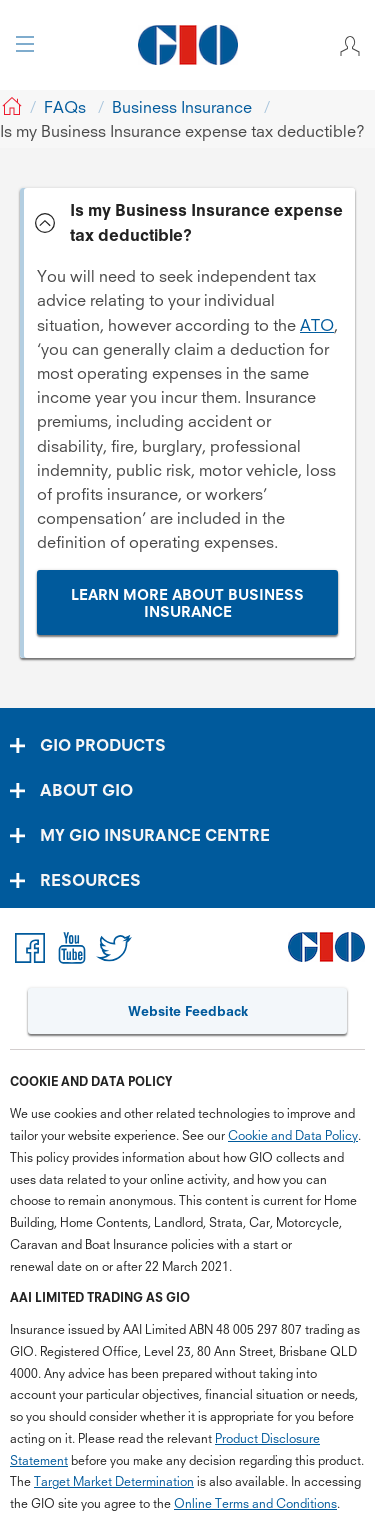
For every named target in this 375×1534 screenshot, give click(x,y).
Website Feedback (188, 1011)
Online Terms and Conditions (255, 1503)
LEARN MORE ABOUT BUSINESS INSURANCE (187, 603)
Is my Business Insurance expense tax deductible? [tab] (206, 222)
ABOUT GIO (86, 790)
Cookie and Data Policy (293, 1135)
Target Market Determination (114, 1481)
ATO (317, 325)
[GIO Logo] (187, 45)
